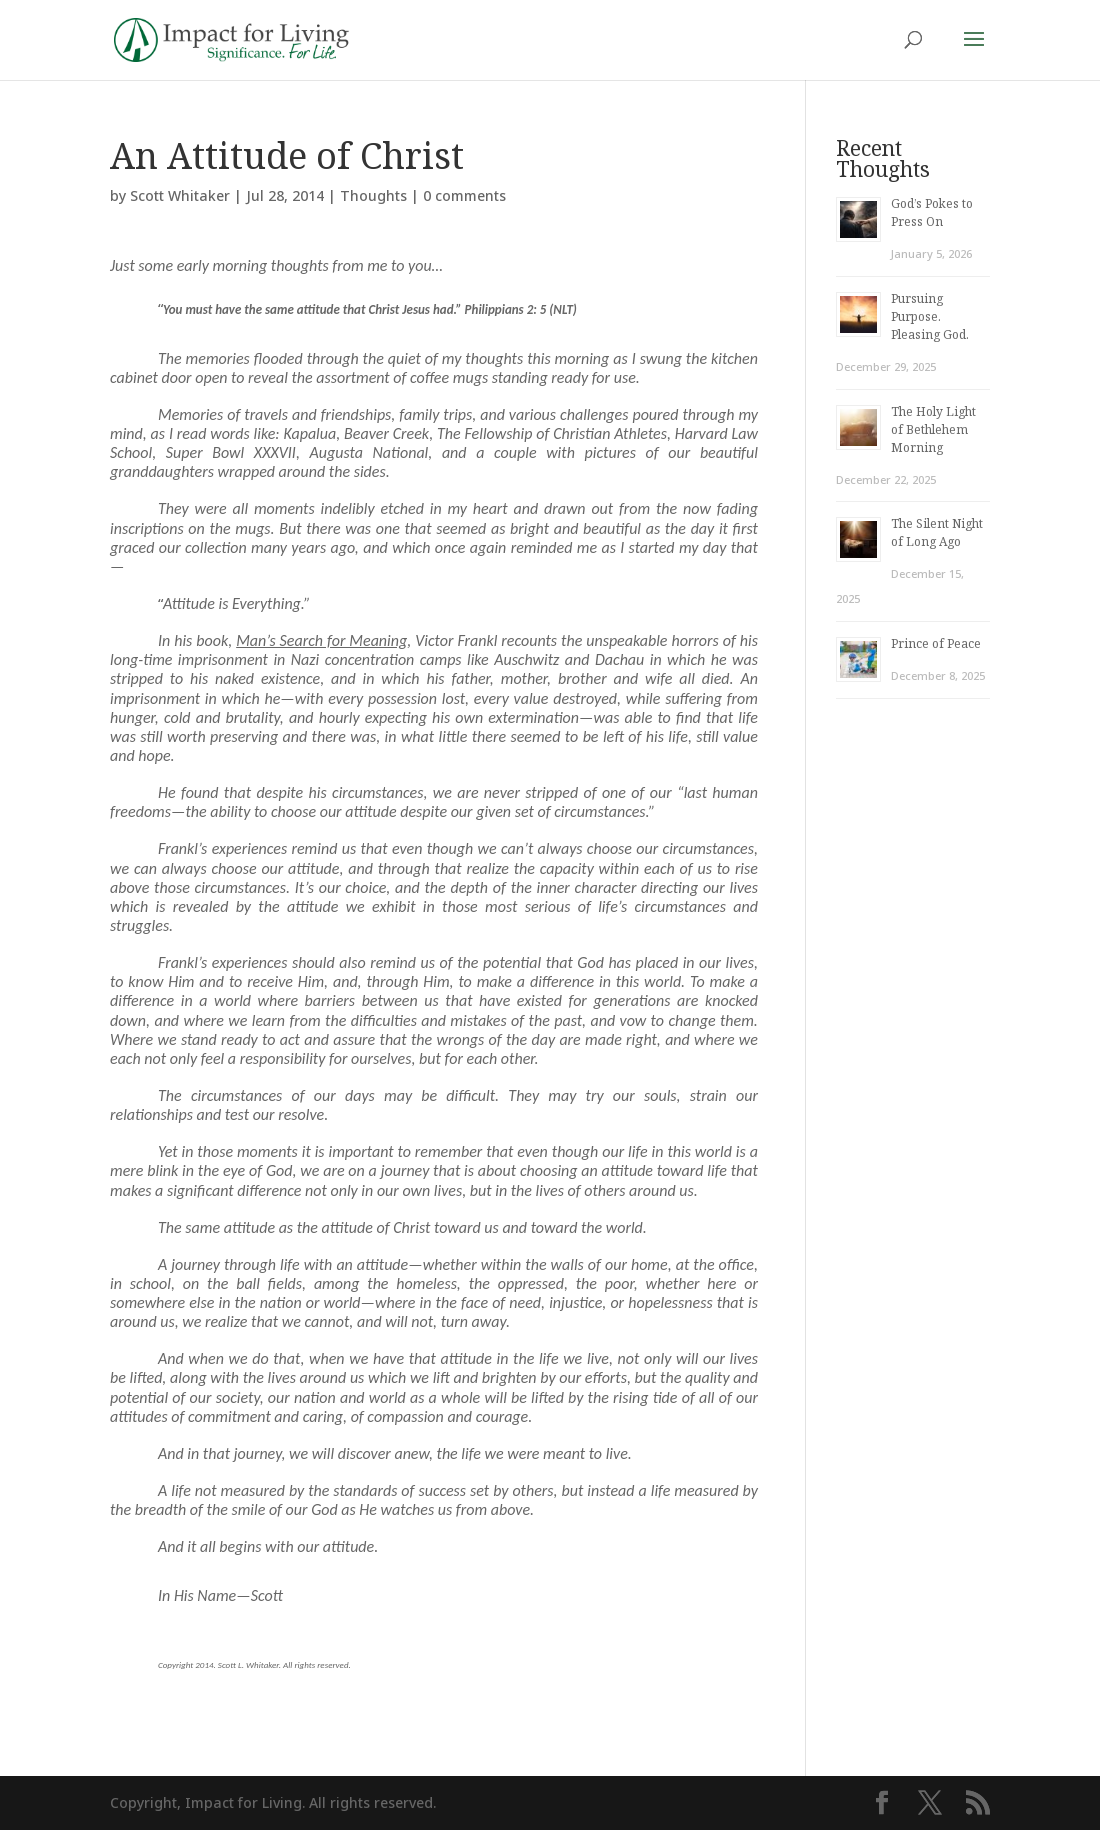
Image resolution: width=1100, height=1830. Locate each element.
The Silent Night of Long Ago (937, 532)
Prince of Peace (936, 643)
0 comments (464, 195)
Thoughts (373, 195)
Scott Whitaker (180, 195)
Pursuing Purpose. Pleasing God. (930, 316)
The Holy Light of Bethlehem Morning (933, 429)
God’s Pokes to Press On (932, 212)
